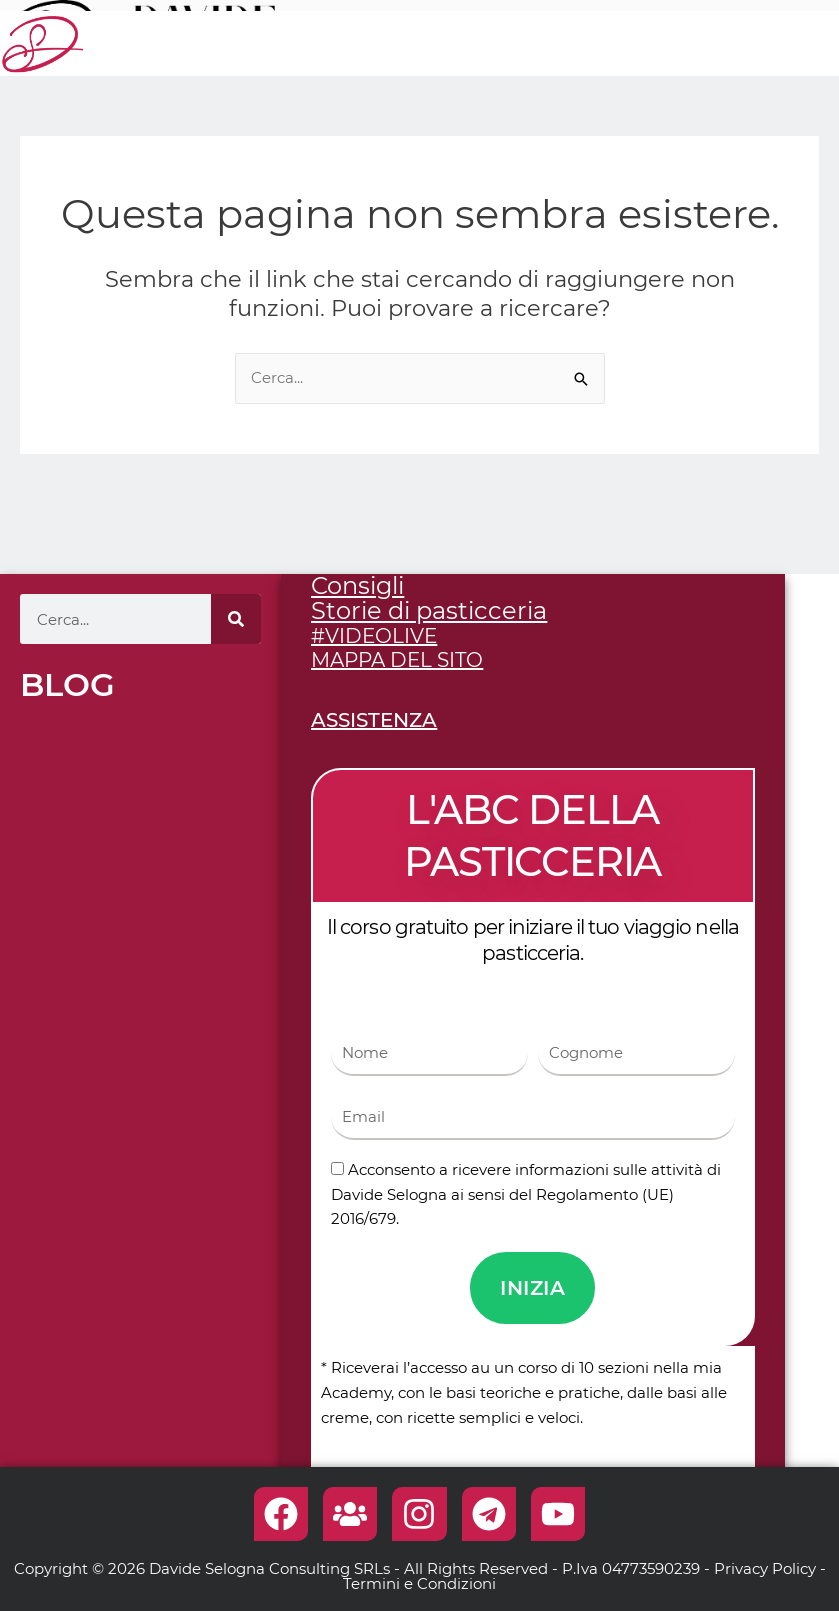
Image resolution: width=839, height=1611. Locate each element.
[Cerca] (236, 619)
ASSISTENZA (374, 720)
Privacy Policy (765, 1568)
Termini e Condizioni (419, 1583)
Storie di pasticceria (429, 610)
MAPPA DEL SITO (397, 660)
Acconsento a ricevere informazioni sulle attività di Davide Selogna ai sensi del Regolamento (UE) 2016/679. (526, 1194)
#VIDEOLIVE (374, 636)
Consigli (357, 585)
